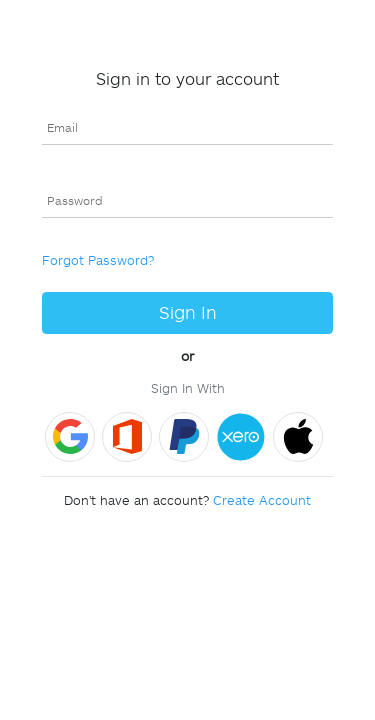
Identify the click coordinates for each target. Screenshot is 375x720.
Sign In (188, 312)
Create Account (262, 500)
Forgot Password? (98, 260)
